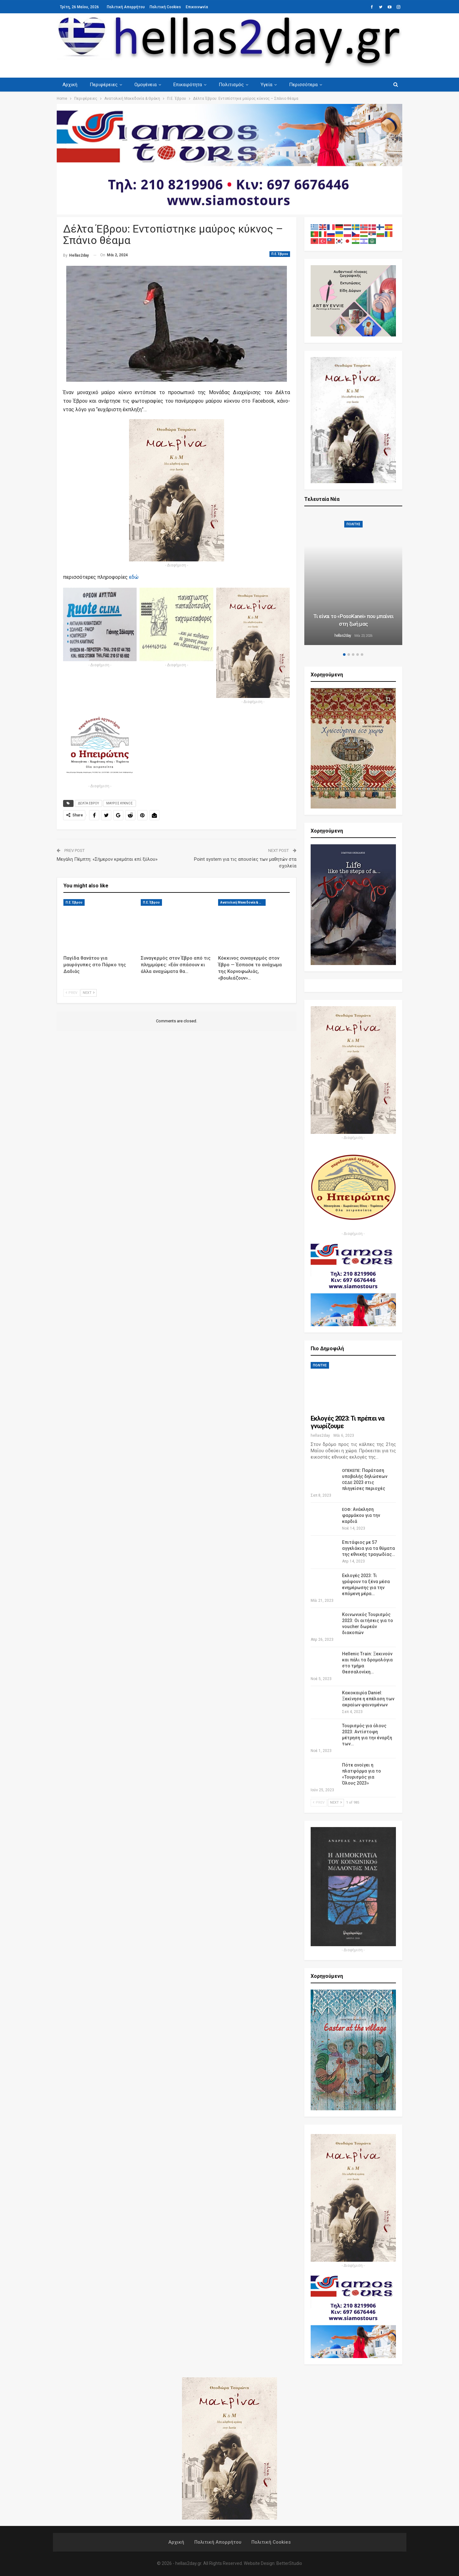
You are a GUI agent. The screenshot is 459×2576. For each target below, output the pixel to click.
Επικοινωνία (197, 7)
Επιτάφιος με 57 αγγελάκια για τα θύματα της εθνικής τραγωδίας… (368, 1548)
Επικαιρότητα (187, 84)
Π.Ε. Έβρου (279, 254)
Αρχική (69, 84)
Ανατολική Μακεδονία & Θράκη (243, 902)
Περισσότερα (303, 84)
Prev (71, 993)
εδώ (134, 577)
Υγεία (266, 84)
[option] (353, 580)
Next (88, 993)
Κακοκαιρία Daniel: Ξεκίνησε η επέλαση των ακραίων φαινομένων (368, 1698)
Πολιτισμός (231, 84)
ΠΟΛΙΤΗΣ (353, 524)
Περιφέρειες (104, 84)
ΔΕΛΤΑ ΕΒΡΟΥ (88, 803)
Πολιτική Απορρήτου (126, 7)
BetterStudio (289, 2563)
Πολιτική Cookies (165, 7)
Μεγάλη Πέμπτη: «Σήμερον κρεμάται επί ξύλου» (107, 859)
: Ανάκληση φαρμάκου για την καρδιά (361, 1515)
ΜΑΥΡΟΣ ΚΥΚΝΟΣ (119, 803)
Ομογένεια (145, 84)
